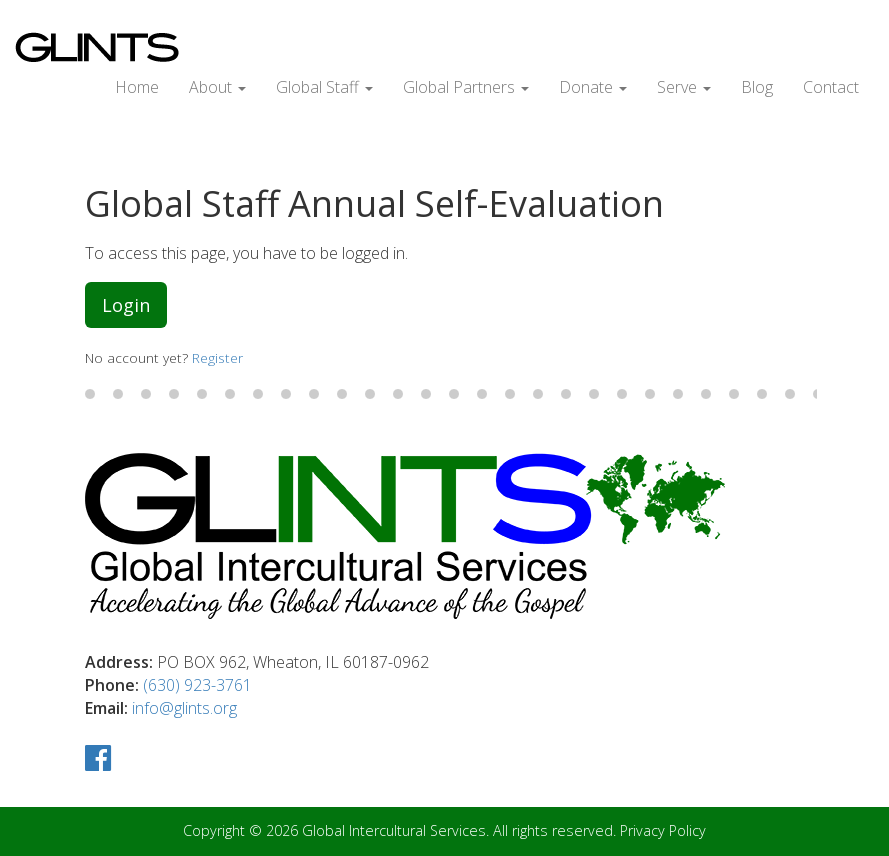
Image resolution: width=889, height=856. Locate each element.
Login (126, 305)
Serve (684, 87)
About (217, 87)
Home (137, 87)
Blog (757, 87)
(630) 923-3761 (197, 685)
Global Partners (466, 87)
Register (217, 357)
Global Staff (324, 87)
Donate (593, 87)
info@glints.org (184, 708)
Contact (831, 87)
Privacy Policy (663, 830)
